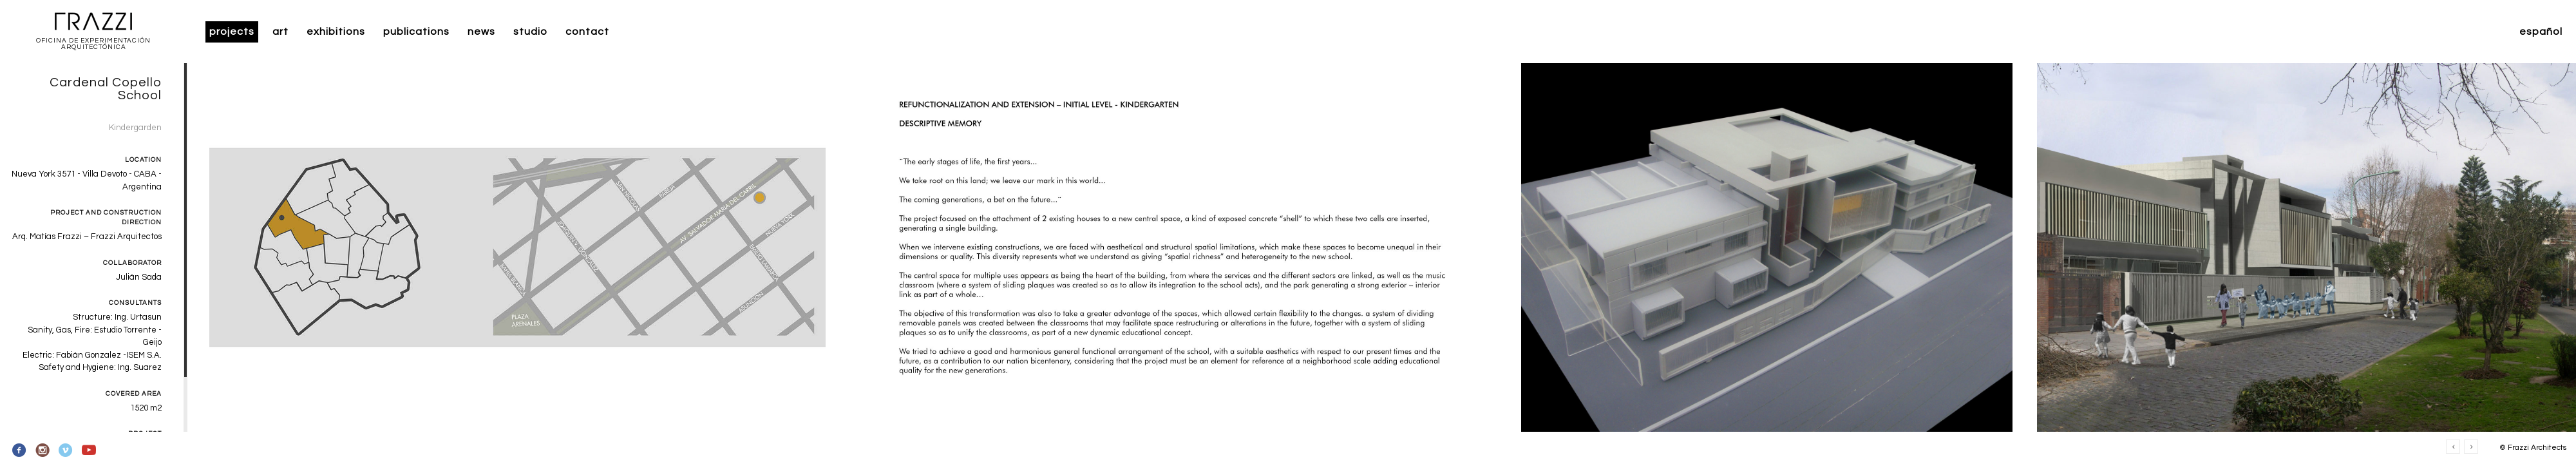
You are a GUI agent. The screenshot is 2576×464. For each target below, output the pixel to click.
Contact (587, 31)
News (481, 31)
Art (280, 31)
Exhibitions (336, 31)
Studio (530, 31)
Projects (231, 31)
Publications (416, 31)
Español (2540, 31)
